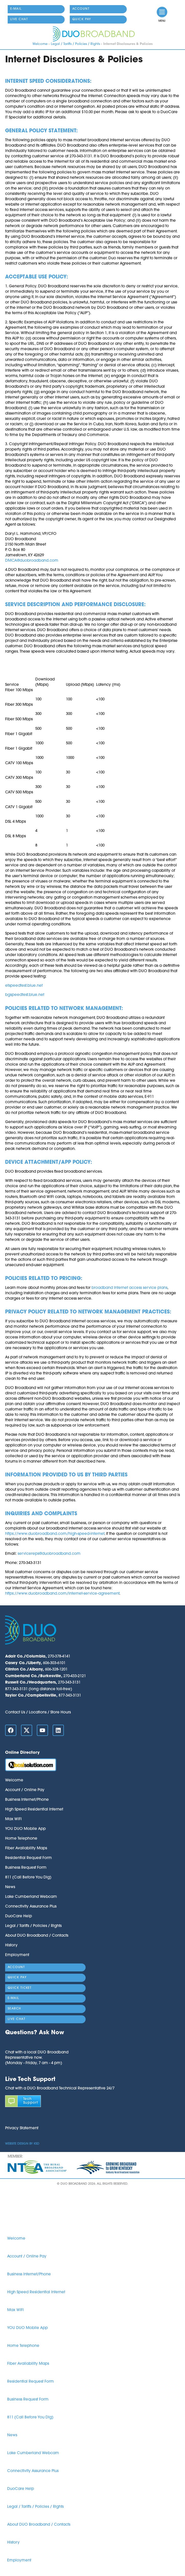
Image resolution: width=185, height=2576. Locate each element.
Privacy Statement (21, 2128)
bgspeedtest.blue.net (24, 995)
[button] (36, 2043)
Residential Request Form (28, 1858)
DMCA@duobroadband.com (31, 561)
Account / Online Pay (24, 1790)
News (10, 1887)
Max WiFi (13, 1819)
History (11, 1945)
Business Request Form (26, 1868)
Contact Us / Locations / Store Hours (38, 1712)
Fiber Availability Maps (26, 1848)
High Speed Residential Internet (34, 1810)
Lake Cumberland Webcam (31, 1897)
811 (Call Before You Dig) (28, 1877)
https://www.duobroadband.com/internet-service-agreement (62, 1594)
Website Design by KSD (22, 2143)
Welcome (40, 44)
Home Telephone (21, 1839)
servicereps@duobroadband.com (49, 1554)
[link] (162, 12)
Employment (17, 1955)
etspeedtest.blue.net (24, 986)
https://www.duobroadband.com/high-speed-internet (54, 1534)
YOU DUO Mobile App (25, 1829)
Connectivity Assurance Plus (30, 1907)
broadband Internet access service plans (129, 1288)
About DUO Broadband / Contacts (36, 1936)
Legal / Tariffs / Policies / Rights (75, 44)
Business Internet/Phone (27, 1800)
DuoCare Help (18, 1916)
